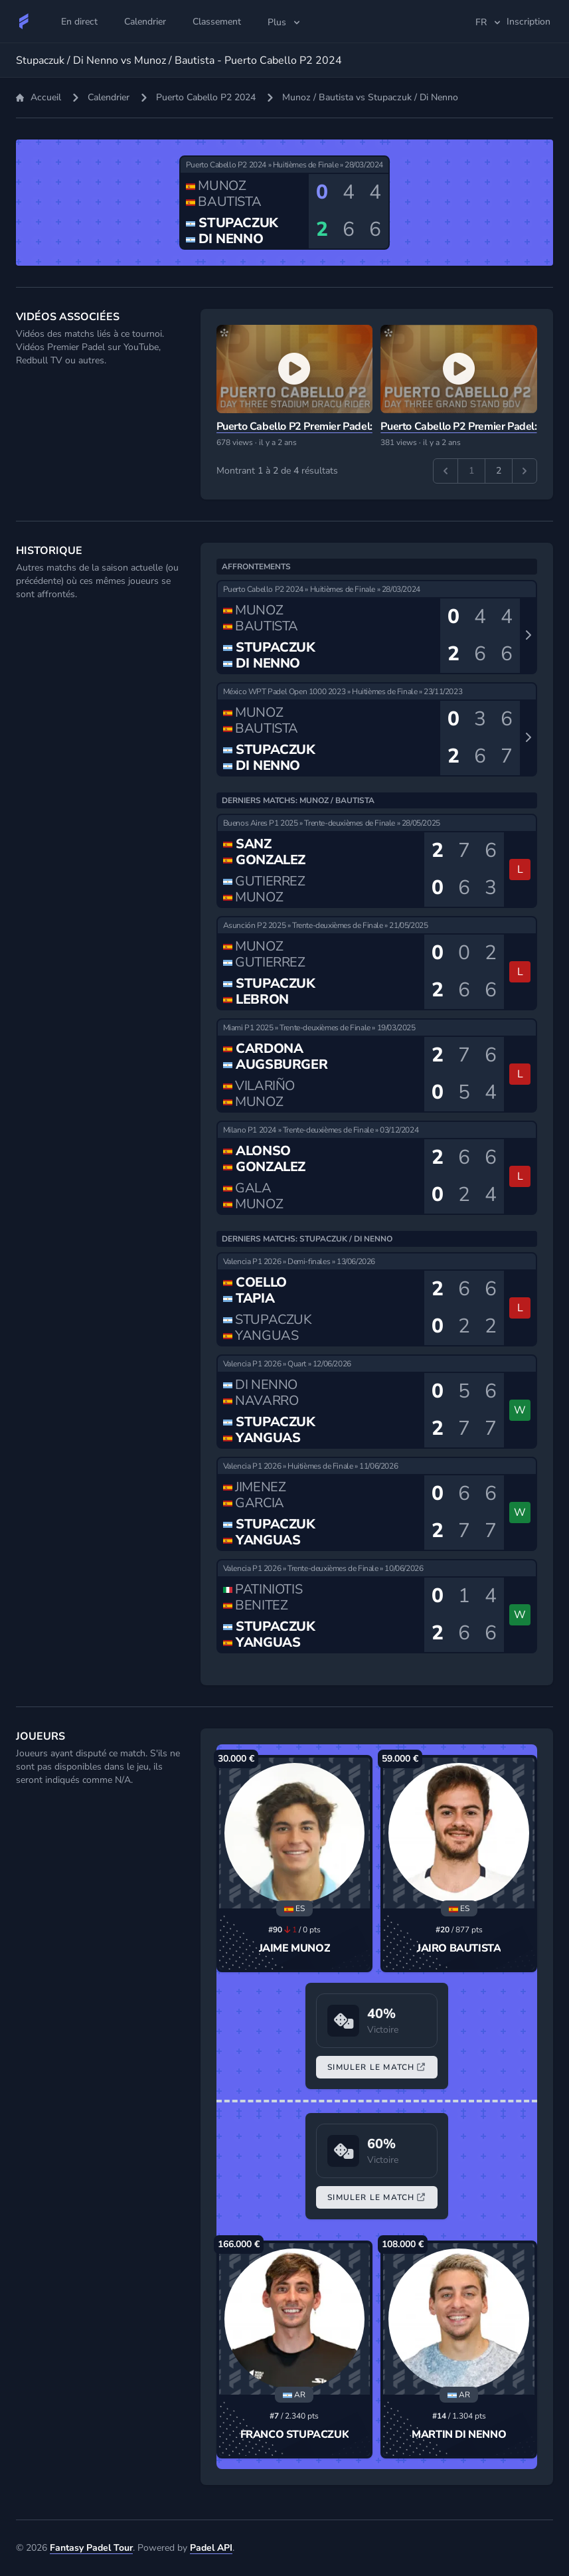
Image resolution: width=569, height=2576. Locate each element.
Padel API (211, 2547)
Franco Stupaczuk (294, 2434)
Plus (285, 22)
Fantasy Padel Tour (91, 2547)
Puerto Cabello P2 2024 (206, 97)
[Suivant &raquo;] (524, 471)
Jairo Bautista (459, 1948)
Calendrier (108, 97)
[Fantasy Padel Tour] (24, 21)
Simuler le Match (376, 2067)
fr (489, 22)
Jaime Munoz (295, 1948)
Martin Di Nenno (459, 2434)
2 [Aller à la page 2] (498, 470)
